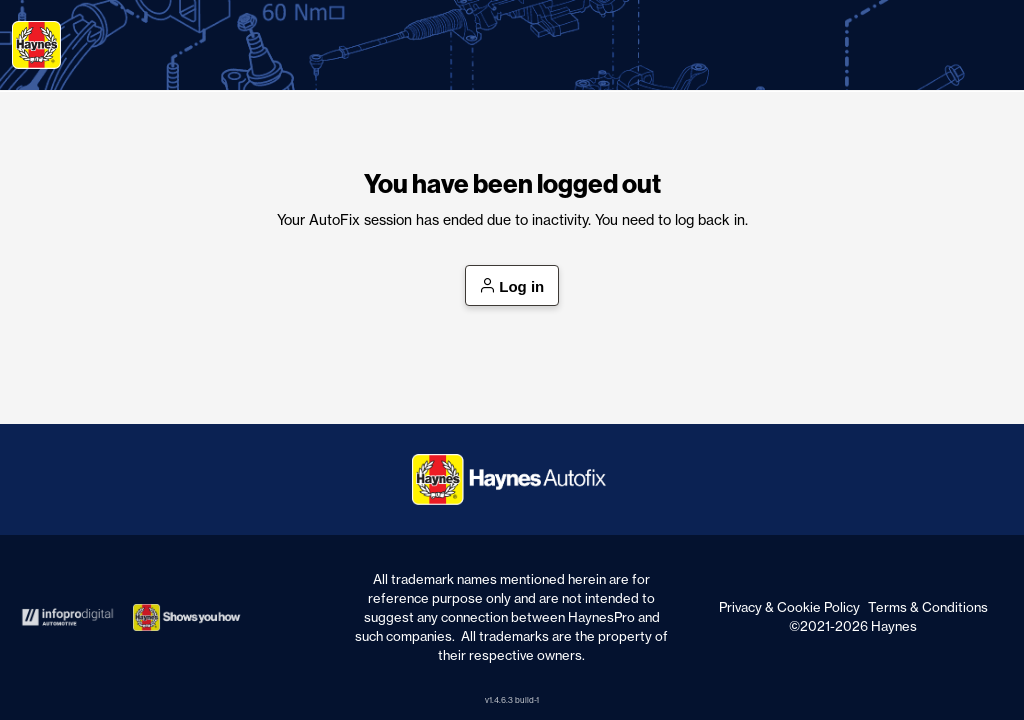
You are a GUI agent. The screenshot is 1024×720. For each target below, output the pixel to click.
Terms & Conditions (928, 607)
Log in (512, 287)
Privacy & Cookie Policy (789, 607)
